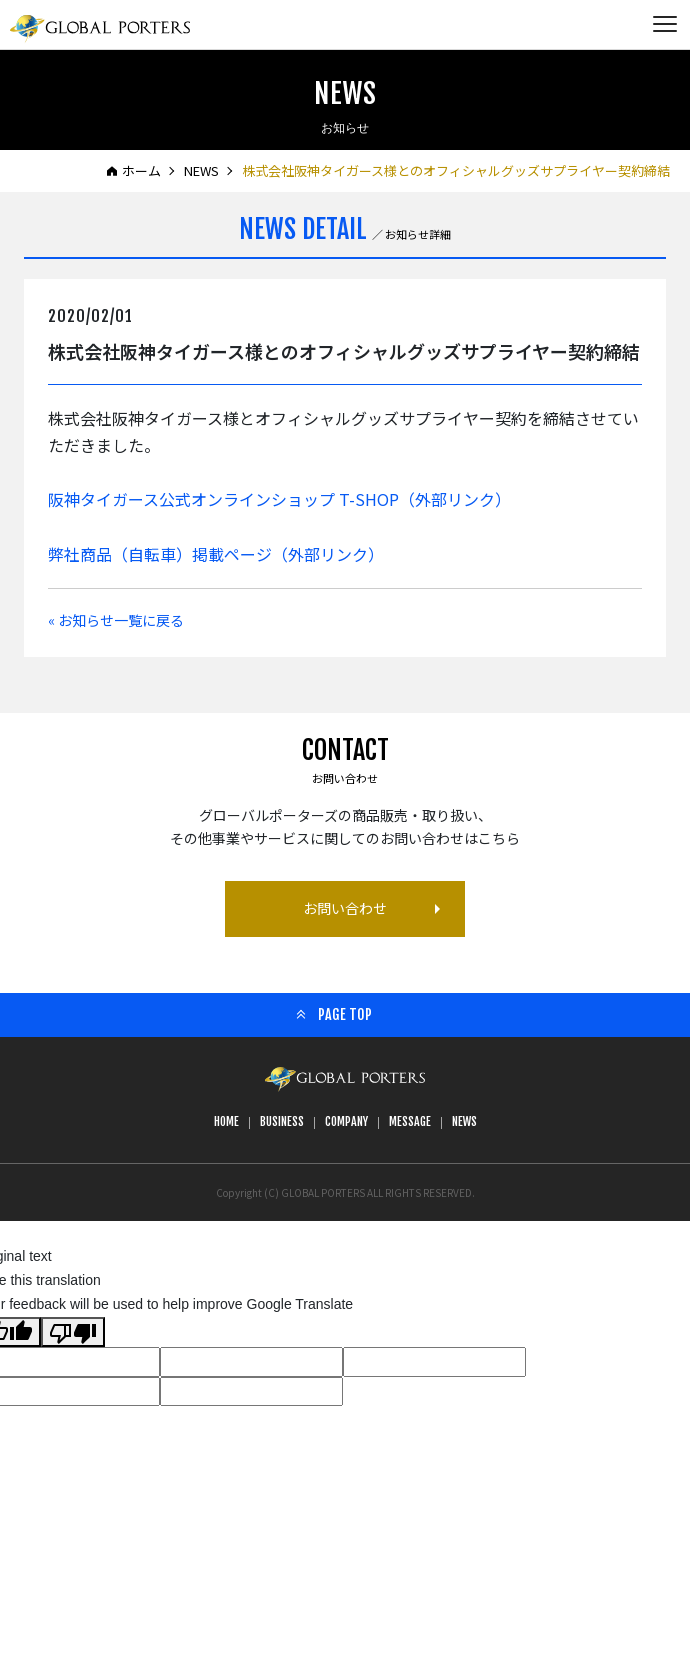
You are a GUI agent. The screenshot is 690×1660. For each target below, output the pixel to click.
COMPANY (346, 1121)
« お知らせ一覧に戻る (116, 620)
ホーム (141, 170)
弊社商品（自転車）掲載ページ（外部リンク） (216, 554)
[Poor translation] (73, 1332)
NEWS (201, 170)
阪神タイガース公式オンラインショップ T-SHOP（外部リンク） (279, 499)
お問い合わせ (345, 908)
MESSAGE (410, 1121)
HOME (226, 1121)
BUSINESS (282, 1121)
